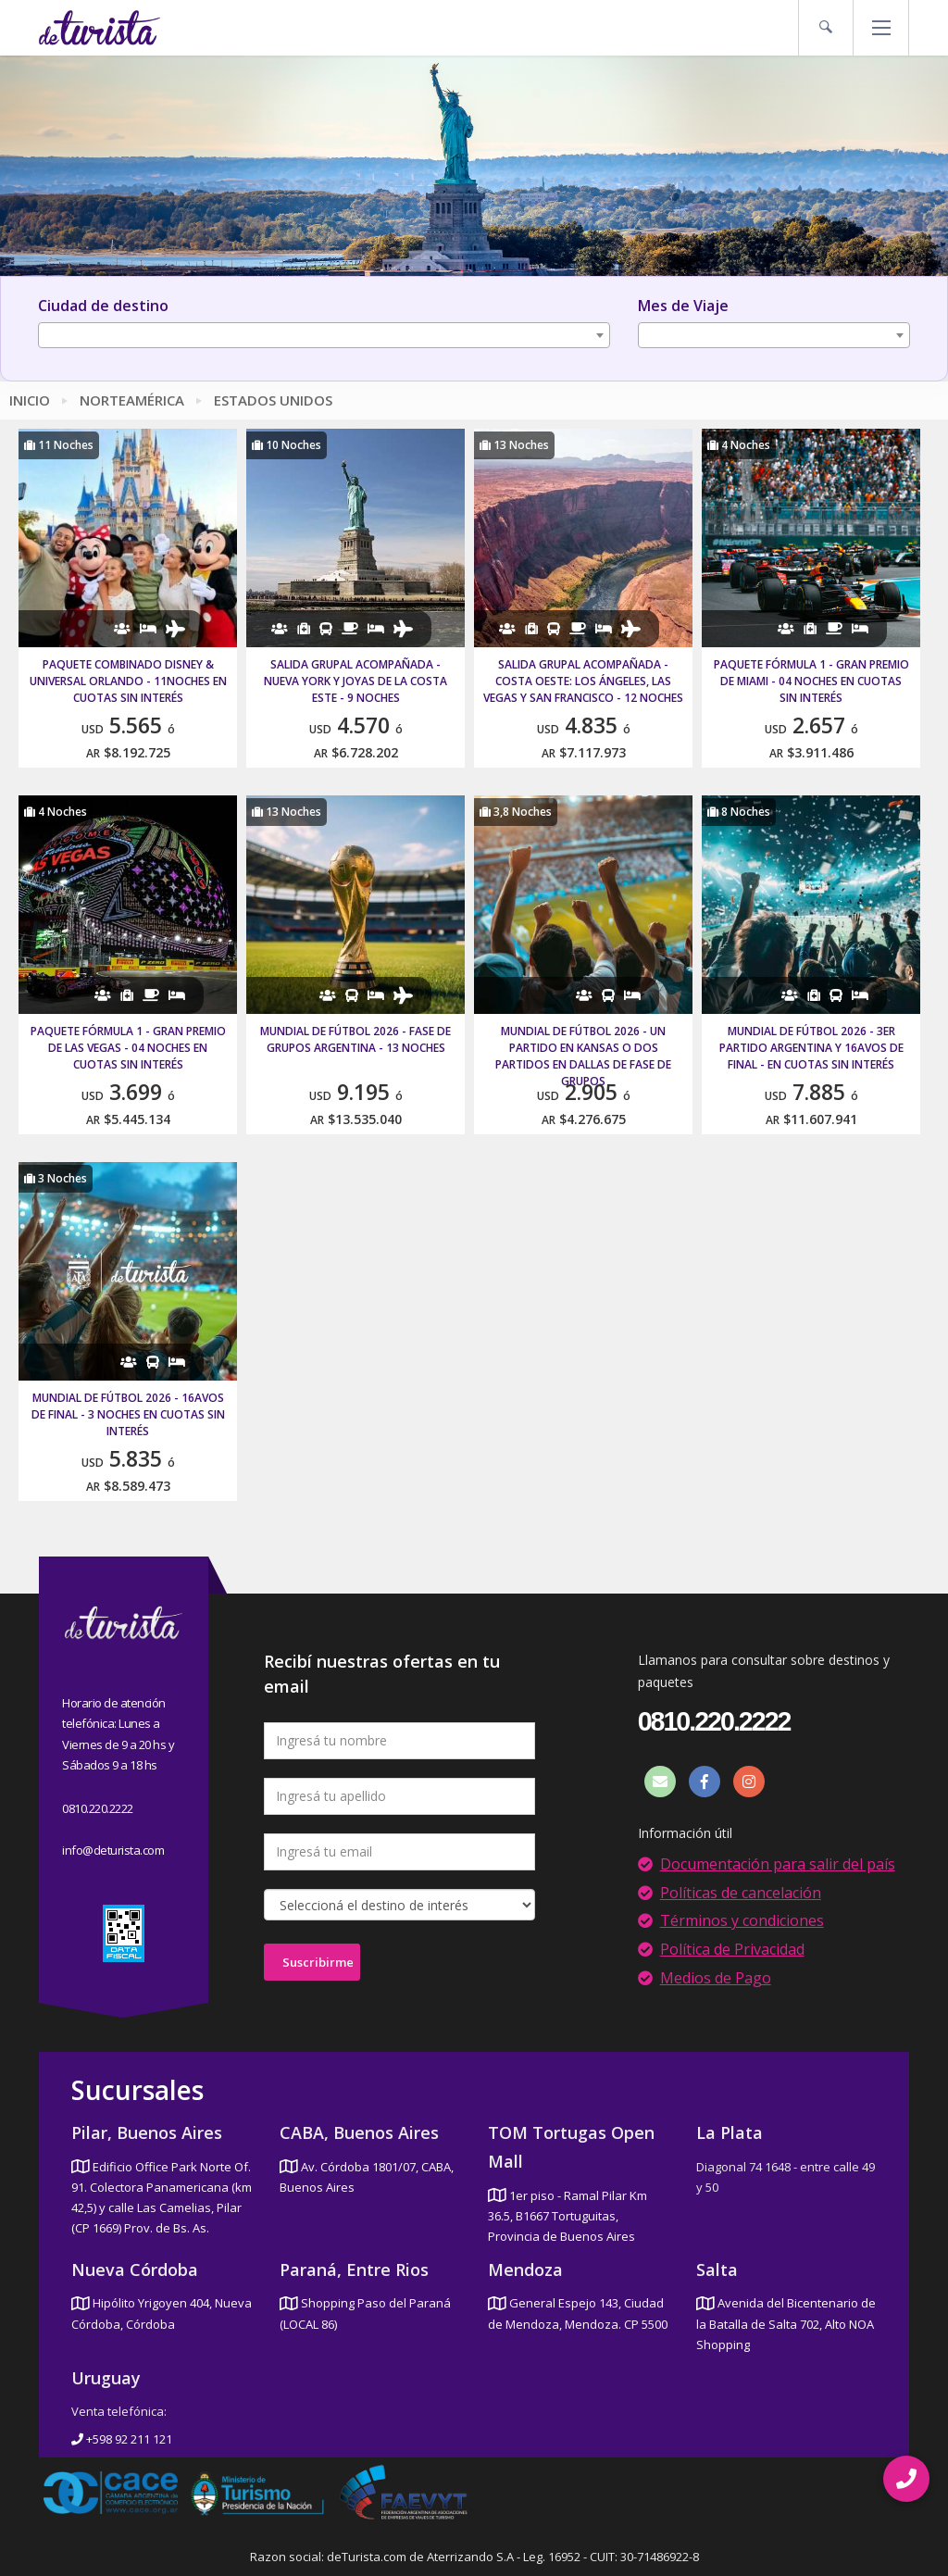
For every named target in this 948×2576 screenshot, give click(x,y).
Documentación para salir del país (777, 1864)
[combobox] (324, 335)
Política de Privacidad (732, 1949)
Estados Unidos (273, 400)
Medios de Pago (715, 1978)
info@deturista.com (113, 1850)
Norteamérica (132, 400)
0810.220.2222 (97, 1808)
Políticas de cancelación (740, 1892)
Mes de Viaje (683, 305)
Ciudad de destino (103, 305)
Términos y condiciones (742, 1920)
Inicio (29, 400)
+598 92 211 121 (121, 2439)
